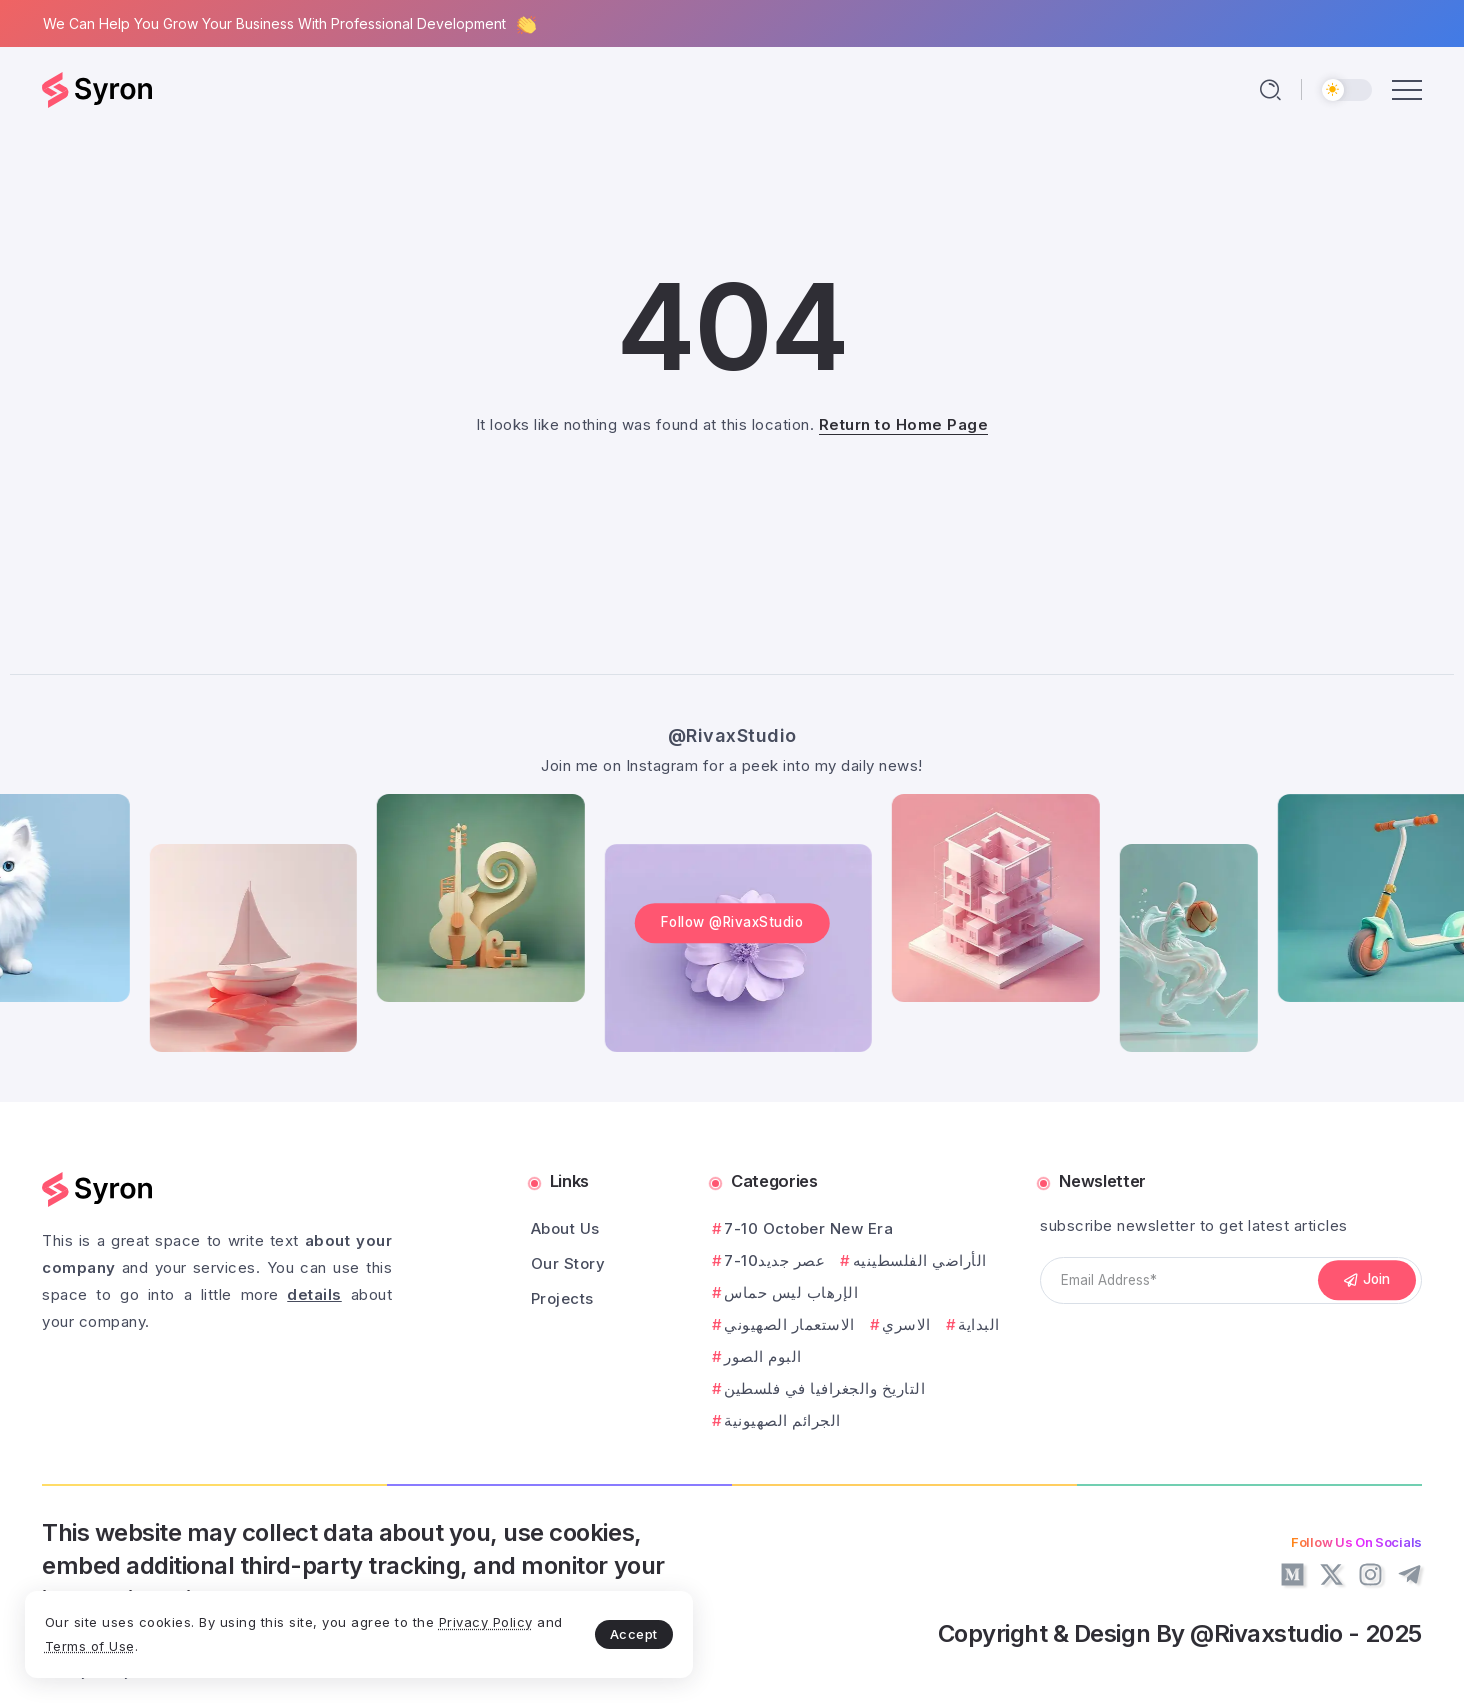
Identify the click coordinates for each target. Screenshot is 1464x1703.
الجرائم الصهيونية (782, 1420)
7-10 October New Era (808, 1228)
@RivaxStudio (732, 713)
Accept (471, 1629)
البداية (979, 1324)
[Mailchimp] (1367, 1281)
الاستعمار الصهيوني (789, 1324)
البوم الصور (763, 1356)
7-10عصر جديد (774, 1260)
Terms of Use (250, 1641)
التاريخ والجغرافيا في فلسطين (824, 1388)
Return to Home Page (904, 424)
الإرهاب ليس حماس (791, 1292)
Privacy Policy (123, 1641)
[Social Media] (1292, 1574)
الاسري (906, 1324)
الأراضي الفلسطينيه (920, 1260)
